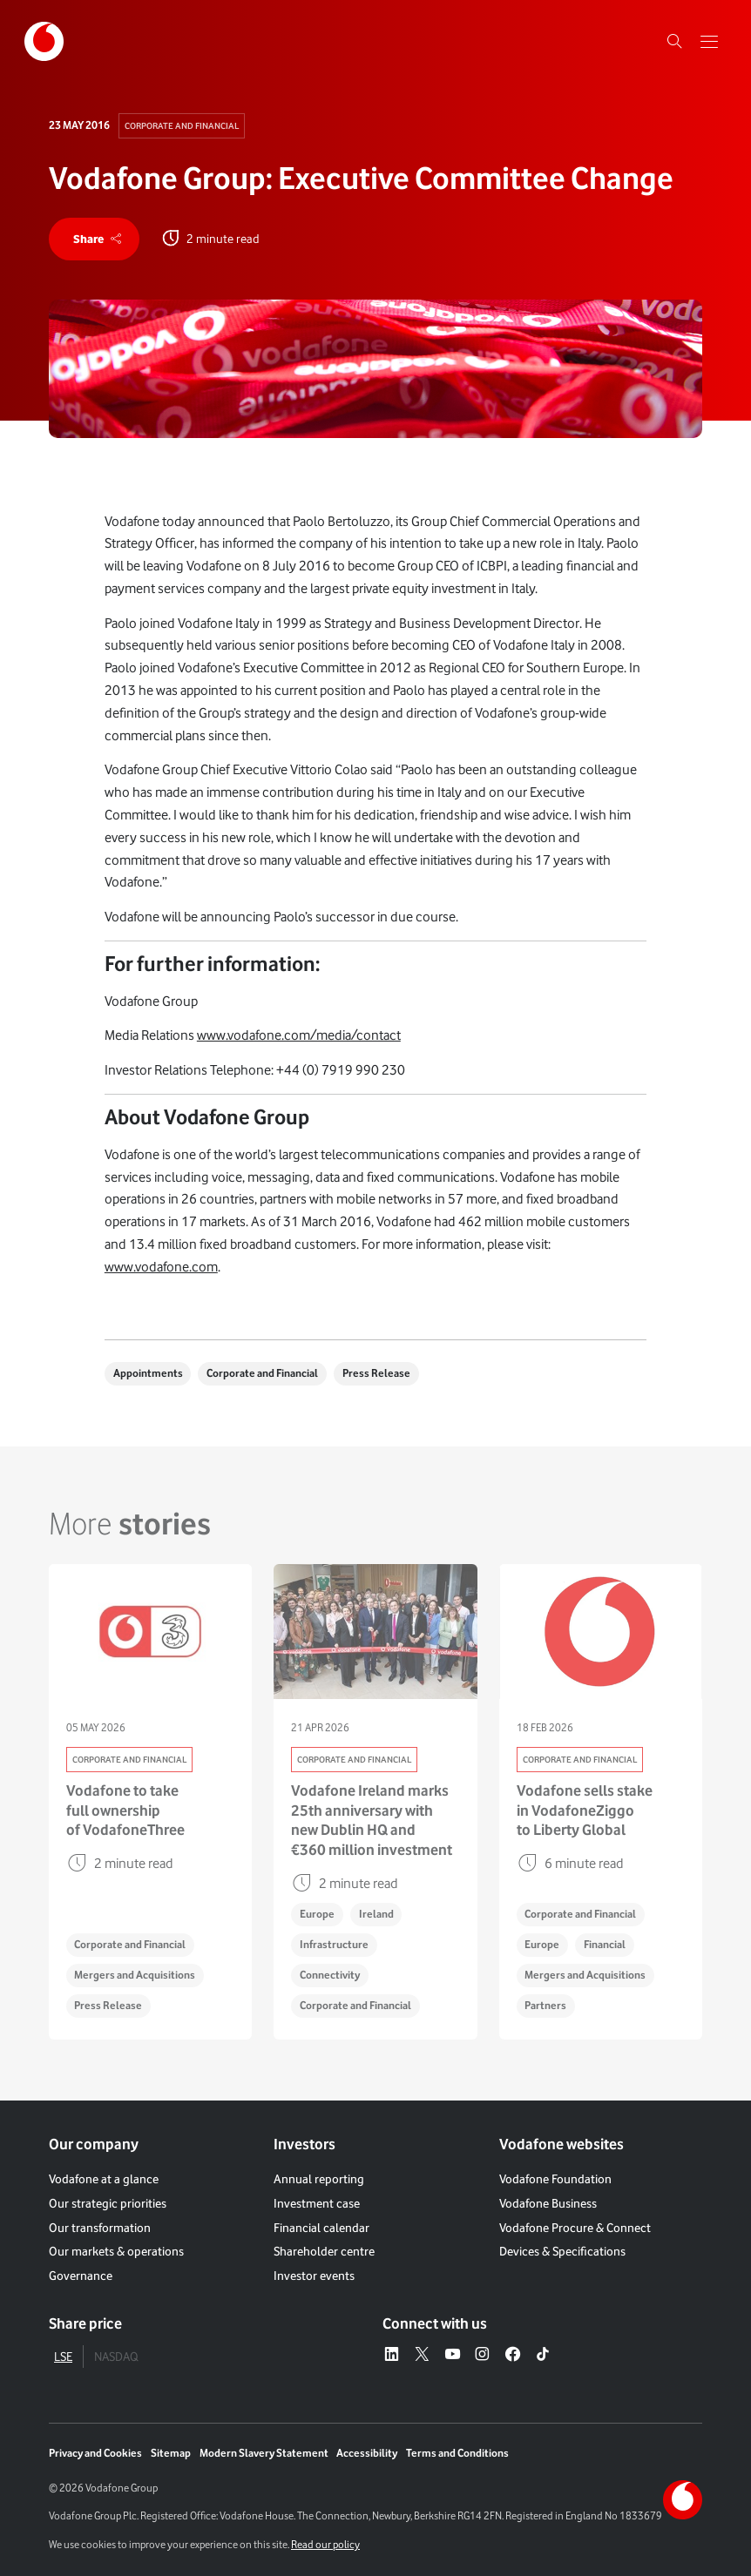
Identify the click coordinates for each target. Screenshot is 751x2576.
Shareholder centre (324, 2251)
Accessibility (366, 2452)
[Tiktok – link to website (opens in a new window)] (543, 2355)
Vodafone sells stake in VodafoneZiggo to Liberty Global (585, 1810)
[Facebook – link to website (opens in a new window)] (513, 2355)
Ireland (376, 1913)
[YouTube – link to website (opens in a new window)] (452, 2355)
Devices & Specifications (562, 2251)
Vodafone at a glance (104, 2179)
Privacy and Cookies (95, 2452)
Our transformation (100, 2228)
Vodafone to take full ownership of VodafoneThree (125, 1810)
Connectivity (330, 1974)
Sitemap (171, 2452)
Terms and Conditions (457, 2452)
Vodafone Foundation (555, 2179)
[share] (94, 239)
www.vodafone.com (161, 1266)
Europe (317, 1913)
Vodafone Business (548, 2203)
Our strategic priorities (107, 2203)
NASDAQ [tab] (116, 2357)
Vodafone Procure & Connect (575, 2228)
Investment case (317, 2203)
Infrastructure (334, 1944)
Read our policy (325, 2544)
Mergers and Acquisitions (134, 1974)
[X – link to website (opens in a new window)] (422, 2355)
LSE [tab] (63, 2357)
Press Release (376, 1372)
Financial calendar (321, 2228)
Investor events (314, 2276)
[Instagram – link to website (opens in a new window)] (482, 2355)
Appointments (148, 1372)
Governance (80, 2276)
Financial (605, 1944)
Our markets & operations (116, 2251)
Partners (545, 2005)
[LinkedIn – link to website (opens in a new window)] (391, 2355)
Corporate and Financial (182, 125)
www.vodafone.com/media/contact (299, 1035)
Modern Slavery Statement (264, 2452)
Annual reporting (319, 2179)
